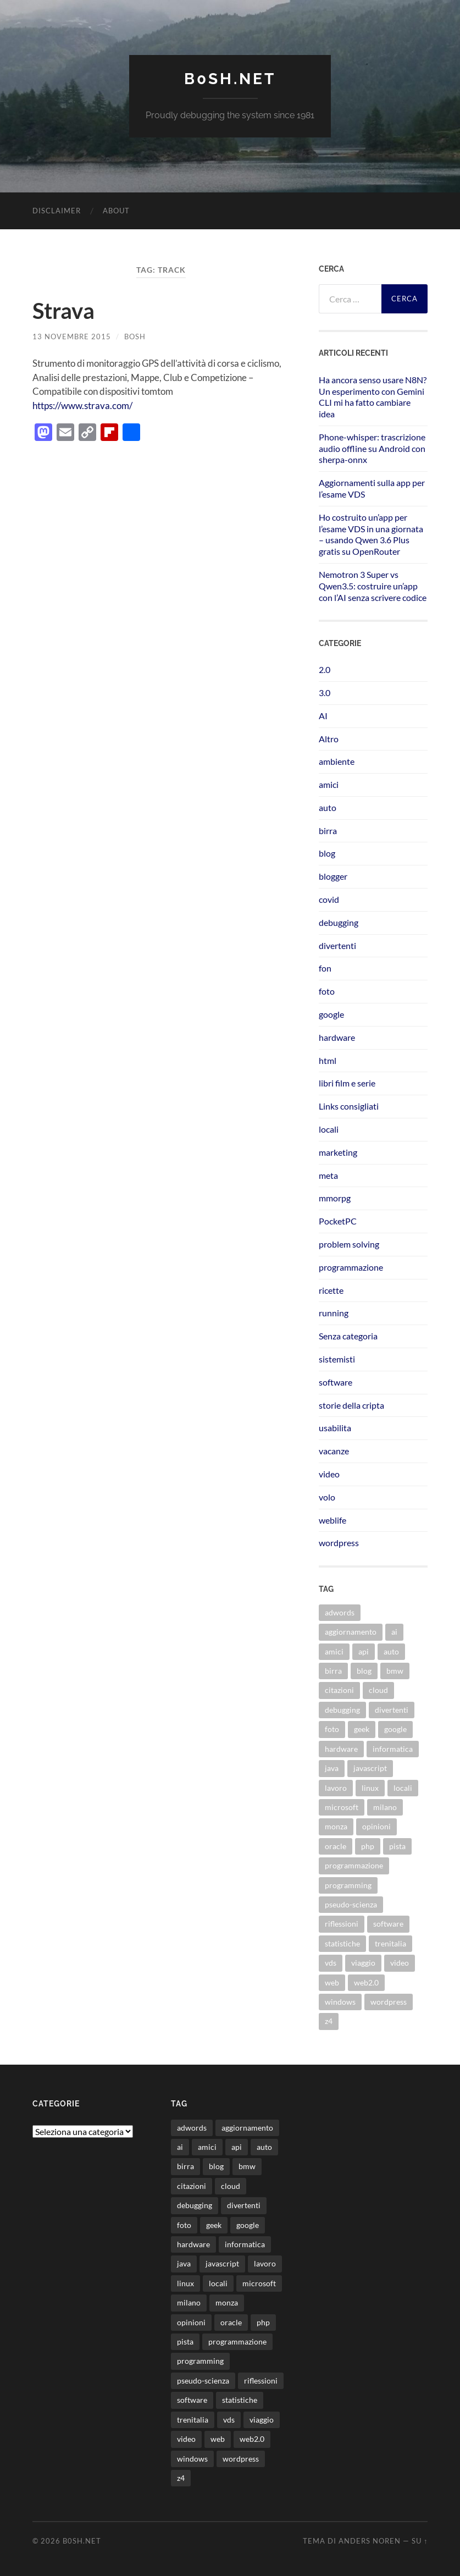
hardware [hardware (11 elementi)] (341, 1748)
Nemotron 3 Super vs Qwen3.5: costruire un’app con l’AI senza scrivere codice (372, 586)
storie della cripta (351, 1405)
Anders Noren (370, 2540)
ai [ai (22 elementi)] (394, 1631)
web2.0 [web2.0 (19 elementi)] (366, 1982)
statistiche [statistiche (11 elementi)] (342, 1943)
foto (327, 991)
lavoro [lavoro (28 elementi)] (336, 1787)
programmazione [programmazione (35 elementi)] (354, 1865)
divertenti (337, 945)
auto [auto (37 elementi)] (391, 1651)
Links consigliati (349, 1106)
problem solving (349, 1244)
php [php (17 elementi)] (367, 1846)
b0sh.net (230, 79)
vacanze (334, 1451)
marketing (338, 1152)
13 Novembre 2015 (71, 336)
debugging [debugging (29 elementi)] (342, 1709)
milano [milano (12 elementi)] (385, 1807)
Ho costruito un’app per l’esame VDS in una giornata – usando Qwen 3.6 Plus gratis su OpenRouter (371, 534)
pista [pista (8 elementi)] (397, 1846)
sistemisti (337, 1359)
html (327, 1060)
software (335, 1382)
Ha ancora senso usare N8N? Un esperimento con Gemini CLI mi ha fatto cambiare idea (372, 396)
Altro (329, 738)
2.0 (324, 669)
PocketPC (338, 1221)
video (329, 1474)
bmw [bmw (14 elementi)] (394, 1670)
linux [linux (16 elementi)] (370, 1787)
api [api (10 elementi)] (363, 1651)
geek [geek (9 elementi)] (361, 1729)
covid (329, 899)
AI (323, 715)
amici (329, 784)
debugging (338, 922)
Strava (63, 310)
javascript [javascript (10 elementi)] (370, 1768)
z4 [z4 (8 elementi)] (328, 2021)
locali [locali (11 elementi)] (403, 1787)
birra (328, 830)
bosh (135, 336)
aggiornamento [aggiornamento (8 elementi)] (350, 1631)
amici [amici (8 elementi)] (334, 1651)
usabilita (335, 1427)
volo (327, 1497)
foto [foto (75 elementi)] (332, 1729)
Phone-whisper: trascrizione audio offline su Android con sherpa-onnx (372, 448)
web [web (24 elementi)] (332, 1982)
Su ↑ (420, 2540)
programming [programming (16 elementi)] (348, 1885)
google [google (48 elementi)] (395, 1729)
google (331, 1014)
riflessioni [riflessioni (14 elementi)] (341, 1923)
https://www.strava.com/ (82, 405)
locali (329, 1129)
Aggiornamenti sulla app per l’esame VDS (372, 488)
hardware (337, 1037)
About (116, 210)
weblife (332, 1520)
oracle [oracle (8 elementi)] (335, 1846)
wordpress (339, 1542)
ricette (331, 1290)
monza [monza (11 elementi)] (336, 1826)
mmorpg (335, 1198)
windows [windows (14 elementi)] (340, 2001)
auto (327, 807)
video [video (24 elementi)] (399, 1962)
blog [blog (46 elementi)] (364, 1670)
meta (328, 1175)
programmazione (351, 1267)
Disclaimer (56, 210)
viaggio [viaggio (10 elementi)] (363, 1962)
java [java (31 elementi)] (332, 1768)
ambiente (336, 761)
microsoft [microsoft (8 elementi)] (341, 1807)
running (333, 1313)
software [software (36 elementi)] (388, 1923)
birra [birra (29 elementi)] (333, 1670)
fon (325, 968)
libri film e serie (347, 1083)
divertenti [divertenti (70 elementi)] (391, 1709)
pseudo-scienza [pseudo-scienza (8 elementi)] (351, 1904)
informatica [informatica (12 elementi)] (393, 1748)
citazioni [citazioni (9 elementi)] (339, 1690)
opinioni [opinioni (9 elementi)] (376, 1826)
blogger (333, 876)
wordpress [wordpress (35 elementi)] (388, 2001)
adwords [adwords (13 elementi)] (339, 1612)
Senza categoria (348, 1336)
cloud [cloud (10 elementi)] (378, 1690)
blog (327, 853)
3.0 (324, 692)
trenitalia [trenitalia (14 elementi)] (390, 1943)
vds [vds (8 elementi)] (330, 1962)
